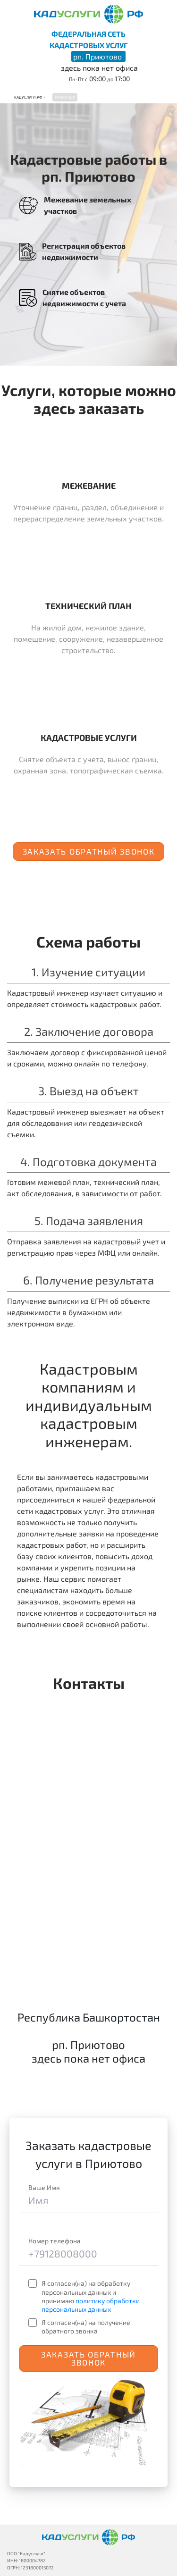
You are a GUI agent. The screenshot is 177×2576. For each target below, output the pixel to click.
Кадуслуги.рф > (29, 97)
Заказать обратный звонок (89, 851)
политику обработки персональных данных (91, 2305)
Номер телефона (54, 2241)
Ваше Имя (44, 2187)
